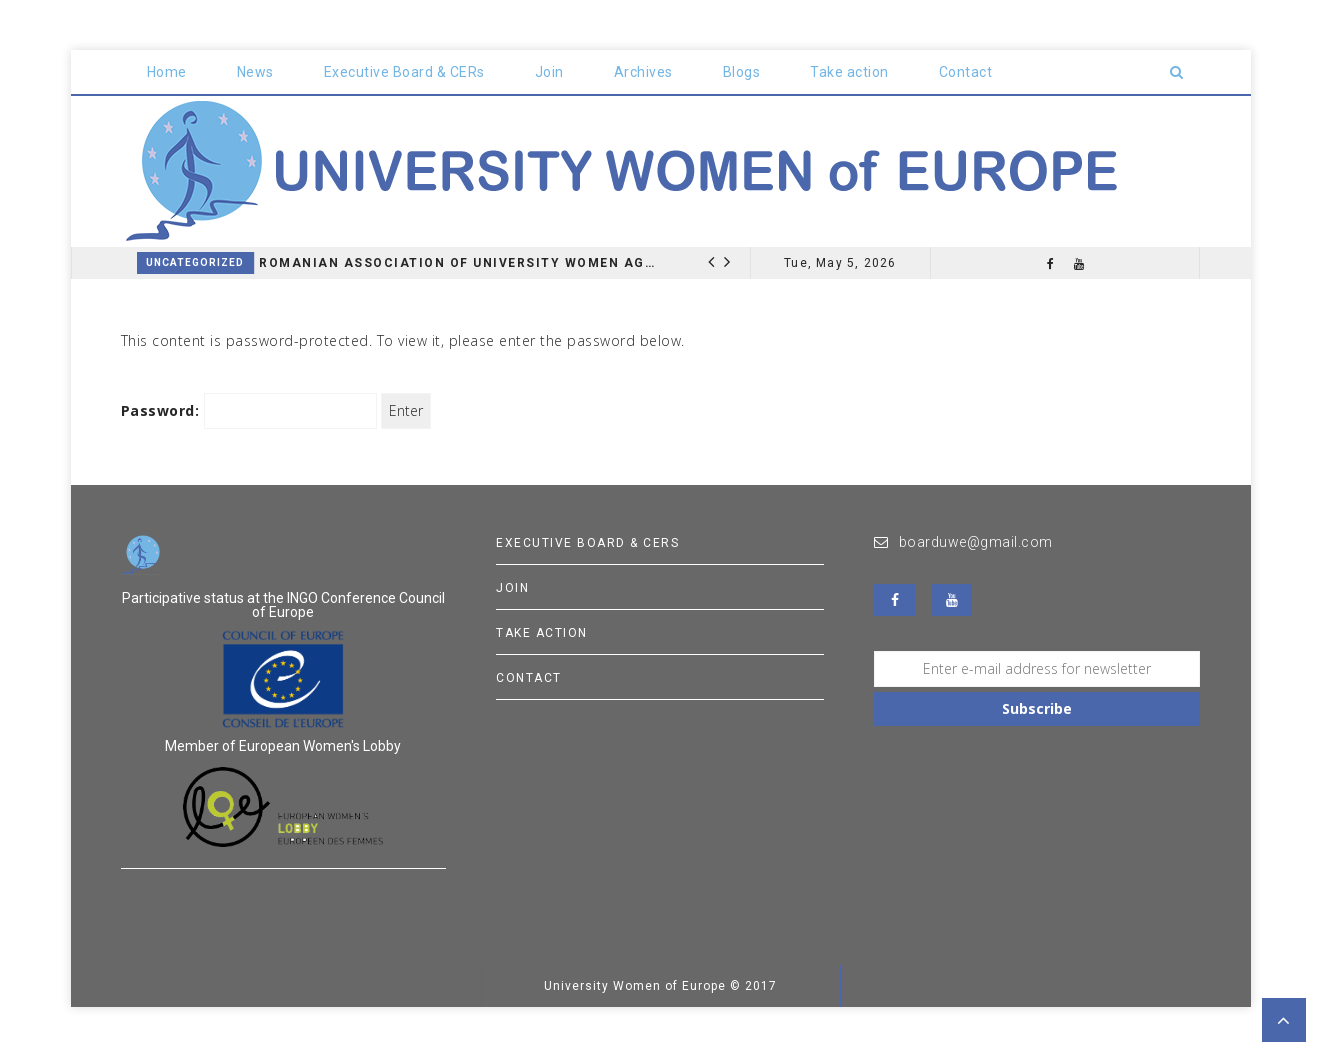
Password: (249, 411)
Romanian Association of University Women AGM (458, 263)
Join (549, 72)
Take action (849, 72)
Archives (643, 72)
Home (167, 72)
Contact (966, 72)
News (255, 72)
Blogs (742, 72)
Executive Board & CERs (404, 72)
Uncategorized (195, 262)
